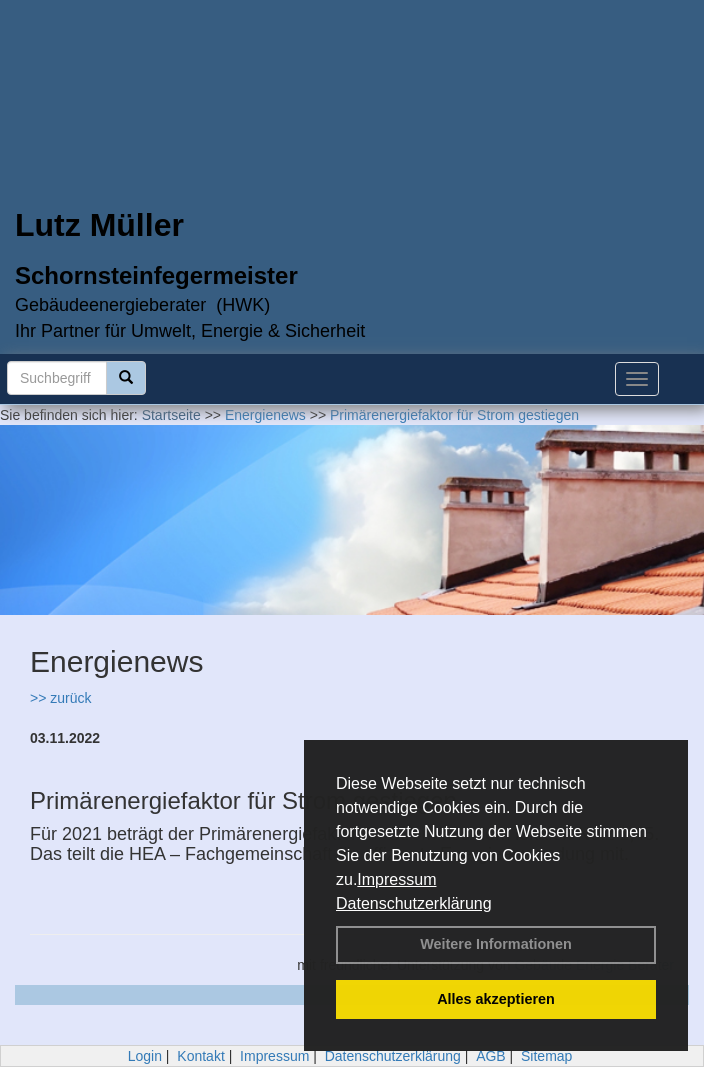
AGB (491, 1056)
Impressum (396, 879)
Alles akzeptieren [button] (496, 999)
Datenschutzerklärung (414, 903)
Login (145, 1056)
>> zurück (60, 698)
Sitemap (546, 1056)
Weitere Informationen (496, 944)
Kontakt (200, 1056)
